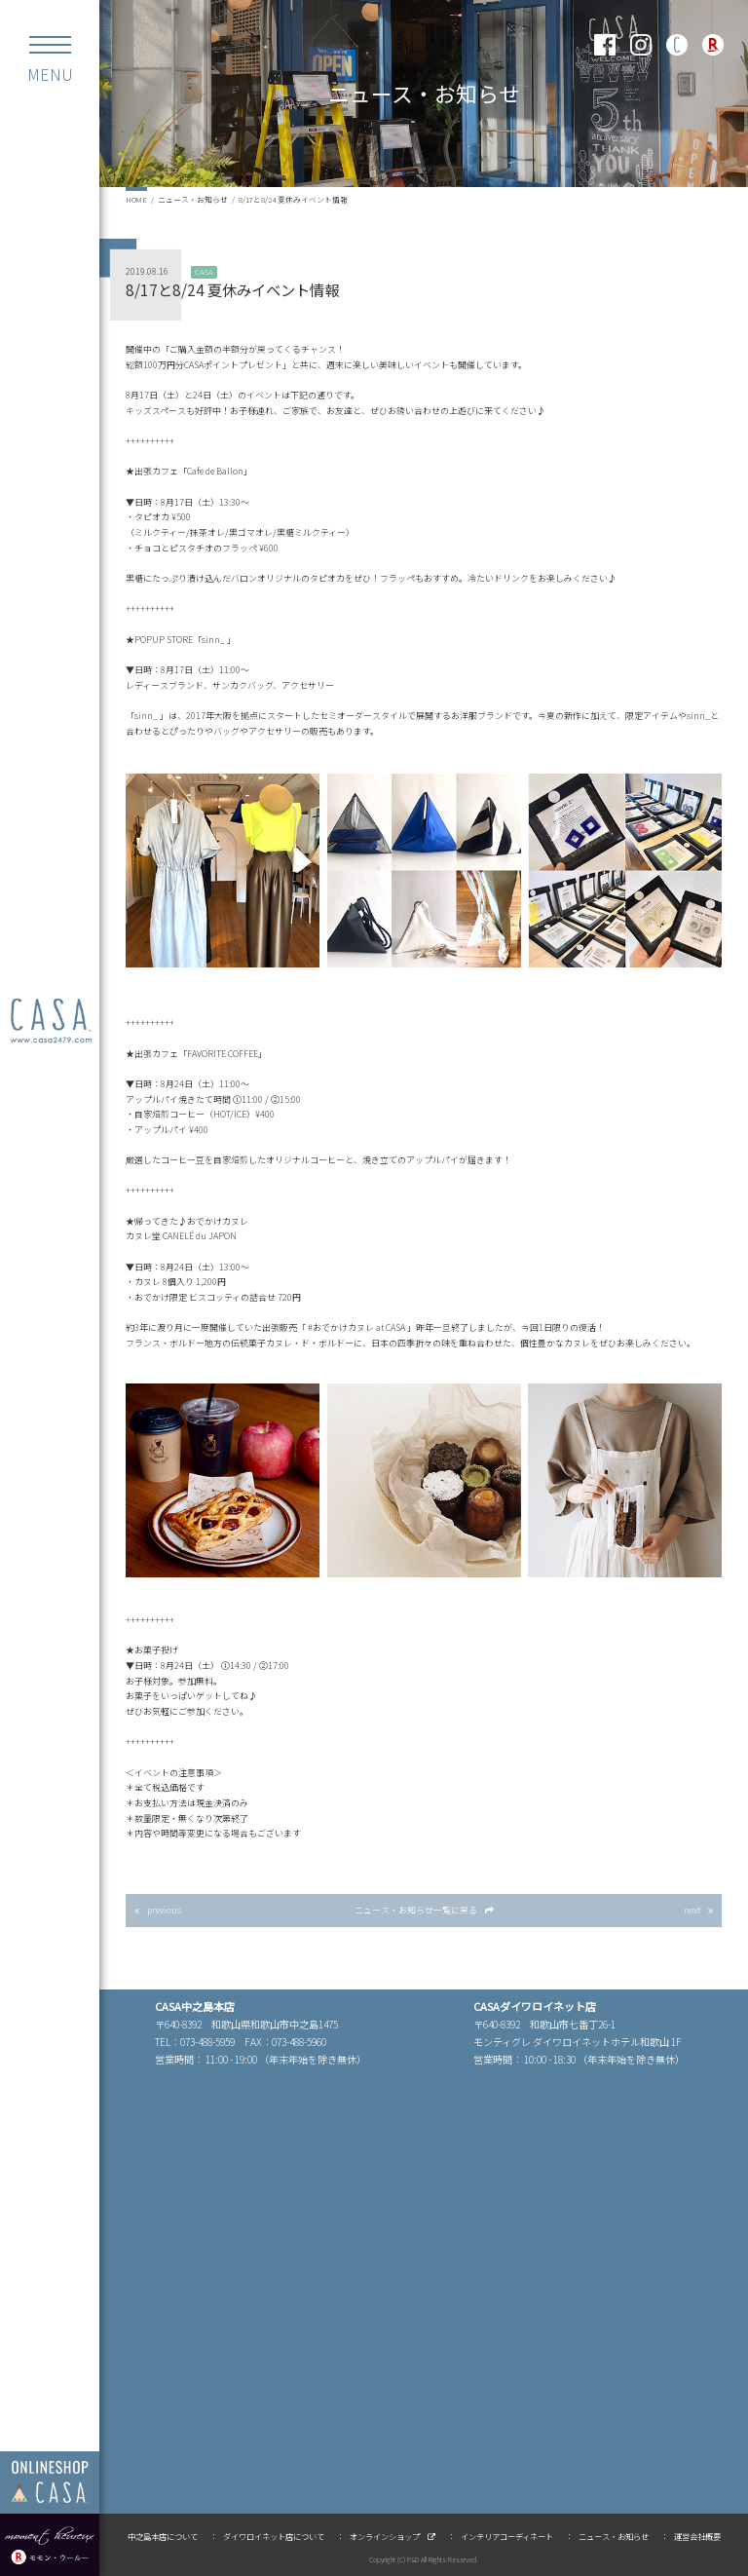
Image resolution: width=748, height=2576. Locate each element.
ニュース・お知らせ (193, 199)
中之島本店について (163, 2536)
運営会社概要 (697, 2536)
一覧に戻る (416, 1910)
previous (164, 1910)
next (692, 1910)
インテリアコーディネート (507, 2536)
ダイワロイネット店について (273, 2536)
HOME (136, 199)
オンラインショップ (385, 2536)
